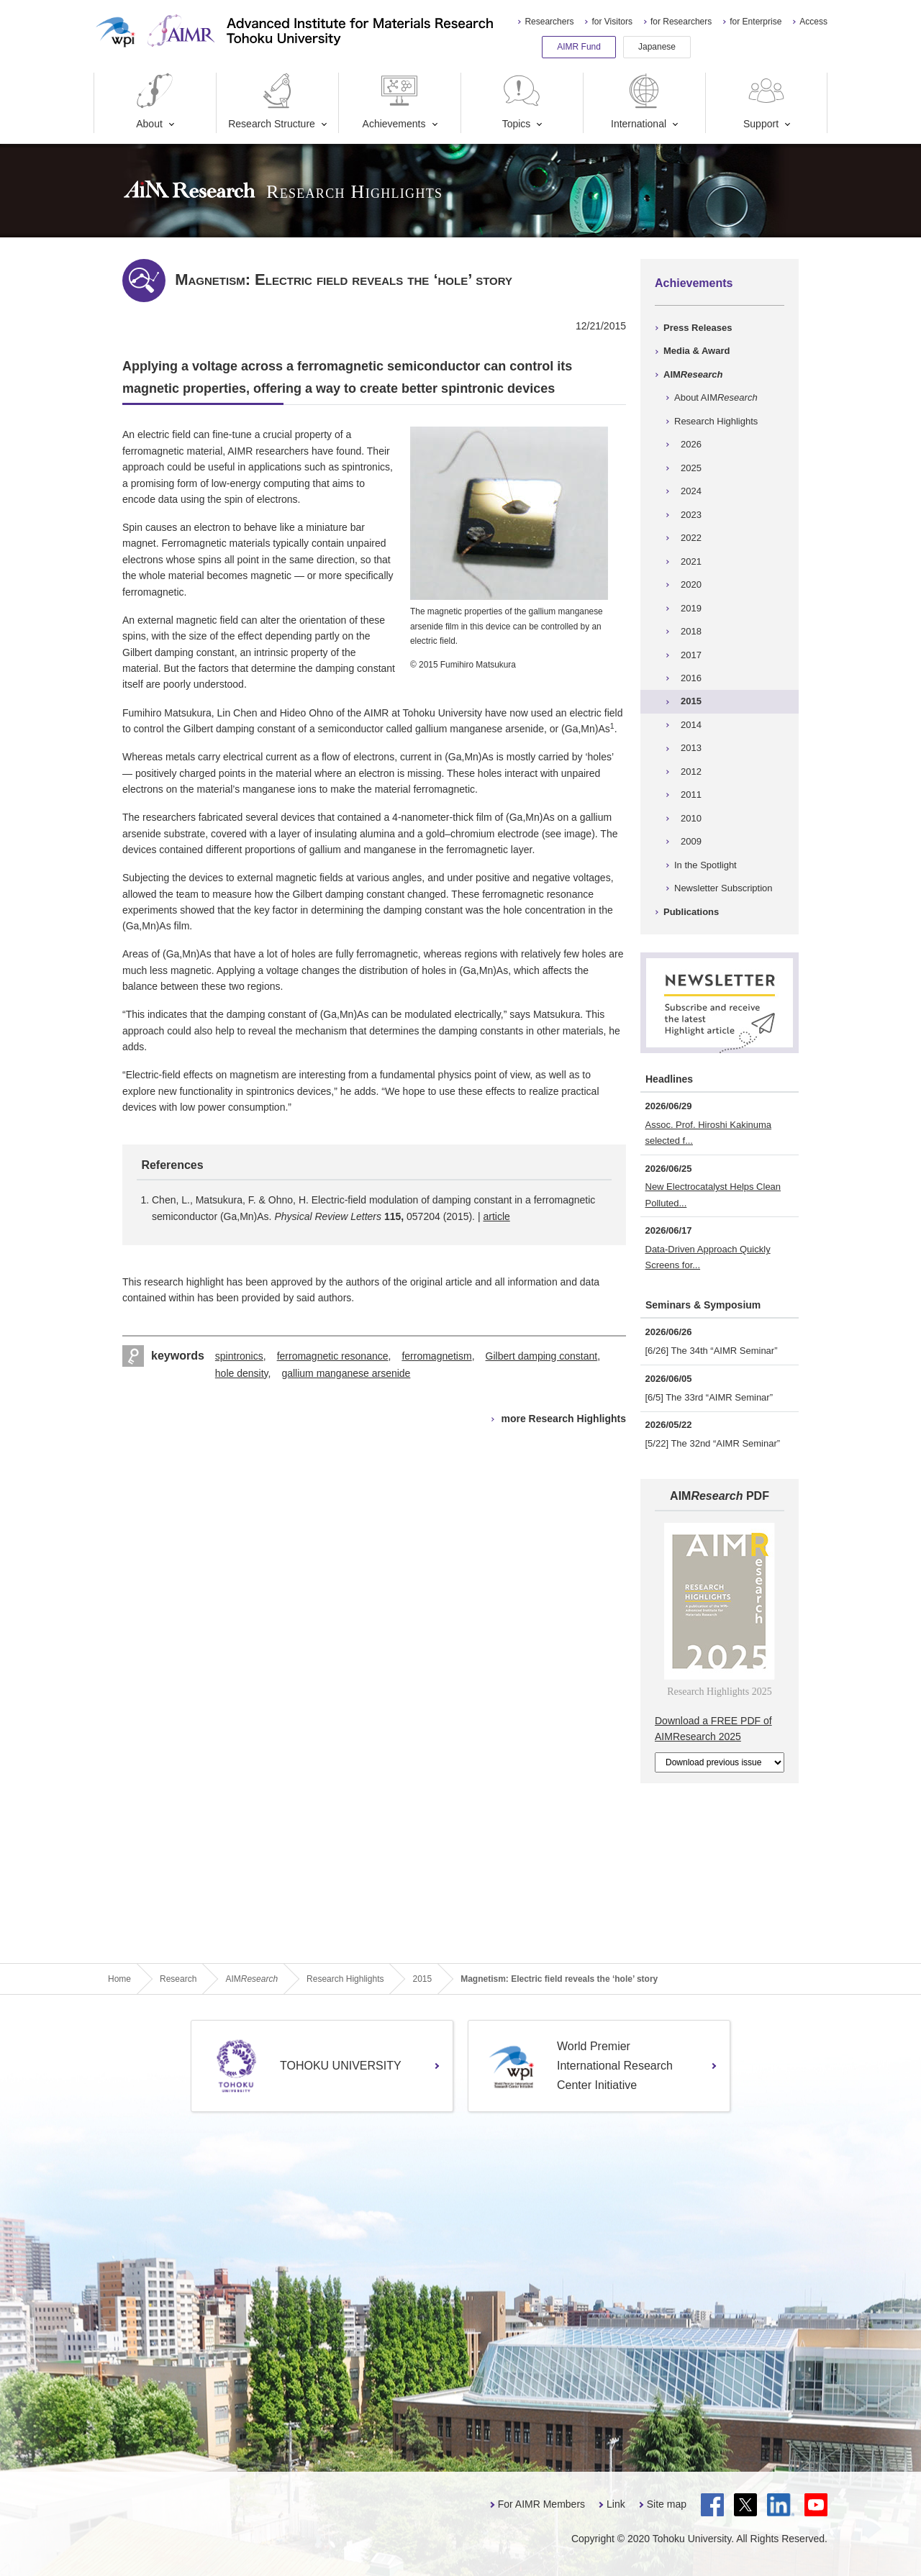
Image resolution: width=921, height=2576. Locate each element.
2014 (691, 724)
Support (765, 101)
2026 (691, 444)
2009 (691, 841)
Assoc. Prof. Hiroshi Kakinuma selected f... (708, 1132)
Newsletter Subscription (723, 888)
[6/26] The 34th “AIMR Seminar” (711, 1350)
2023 (691, 514)
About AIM (716, 397)
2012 (691, 771)
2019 (691, 608)
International (638, 101)
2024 (691, 491)
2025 (691, 468)
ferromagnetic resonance (333, 1356)
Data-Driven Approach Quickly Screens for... (708, 1257)
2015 (691, 701)
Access (813, 22)
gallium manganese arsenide (345, 1373)
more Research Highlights (564, 1418)
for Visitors (611, 22)
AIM (692, 374)
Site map (666, 2504)
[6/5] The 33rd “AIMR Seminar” (709, 1397)
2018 (691, 631)
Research (178, 1979)
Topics (521, 101)
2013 (691, 747)
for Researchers (681, 22)
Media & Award (696, 350)
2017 (691, 655)
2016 (691, 678)
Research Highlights (716, 421)
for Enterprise (755, 22)
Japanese (657, 47)
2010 (691, 818)
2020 (691, 584)
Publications (691, 911)
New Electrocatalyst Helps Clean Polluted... (713, 1194)
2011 (691, 794)
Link (616, 2504)
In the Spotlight (705, 865)
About (154, 101)
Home (119, 1979)
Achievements (394, 101)
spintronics (239, 1356)
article (496, 1216)
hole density (241, 1373)
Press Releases (697, 327)
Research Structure (271, 101)
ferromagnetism (436, 1356)
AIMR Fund (579, 47)
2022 (691, 537)
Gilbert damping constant (542, 1356)
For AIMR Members (541, 2504)
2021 (691, 561)
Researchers (549, 22)
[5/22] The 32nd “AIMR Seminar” (713, 1443)
